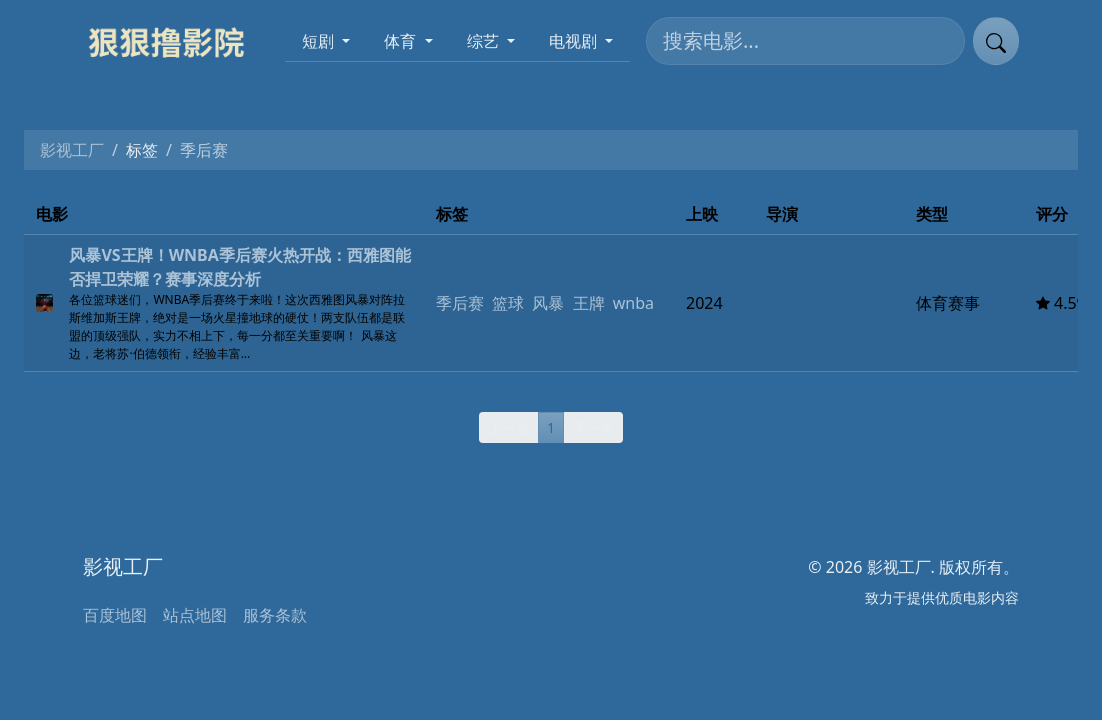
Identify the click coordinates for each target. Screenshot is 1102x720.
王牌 (589, 303)
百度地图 (115, 615)
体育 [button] (402, 41)
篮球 (508, 303)
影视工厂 (72, 150)
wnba (633, 303)
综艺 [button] (485, 41)
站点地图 (195, 615)
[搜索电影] (805, 41)
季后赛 (460, 303)
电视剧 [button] (575, 41)
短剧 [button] (320, 41)
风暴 (548, 303)
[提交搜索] (996, 41)
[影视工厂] (174, 41)
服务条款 (275, 615)
